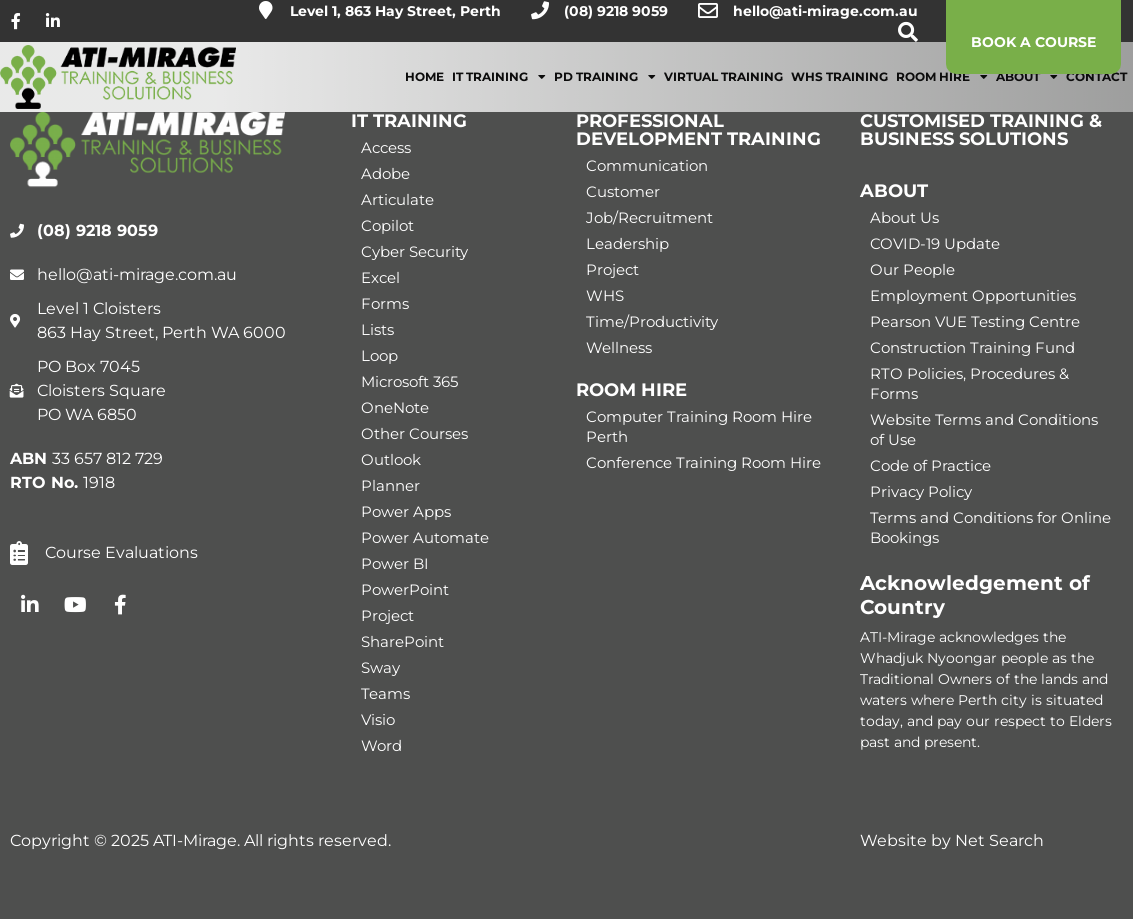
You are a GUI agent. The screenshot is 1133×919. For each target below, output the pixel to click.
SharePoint (402, 641)
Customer (623, 191)
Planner (390, 485)
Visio (378, 719)
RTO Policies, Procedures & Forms (969, 383)
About (1027, 91)
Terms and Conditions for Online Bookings (990, 527)
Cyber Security (414, 251)
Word (381, 745)
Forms (385, 303)
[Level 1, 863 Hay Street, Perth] (266, 10)
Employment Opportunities (973, 295)
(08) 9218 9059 (616, 11)
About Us (904, 217)
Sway (380, 667)
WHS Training (839, 90)
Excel (380, 277)
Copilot (387, 225)
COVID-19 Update (935, 243)
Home (424, 90)
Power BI (395, 563)
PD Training (605, 91)
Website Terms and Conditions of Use (984, 429)
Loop (379, 355)
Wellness (619, 347)
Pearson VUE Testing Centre (975, 321)
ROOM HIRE (631, 390)
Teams (385, 693)
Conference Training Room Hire (703, 462)
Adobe (385, 173)
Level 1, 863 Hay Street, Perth (395, 11)
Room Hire (942, 91)
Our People (912, 269)
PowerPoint (405, 589)
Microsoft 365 (409, 381)
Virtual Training (723, 90)
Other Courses (414, 433)
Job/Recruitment (649, 217)
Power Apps (406, 511)
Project (387, 615)
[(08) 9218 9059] (540, 10)
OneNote (395, 407)
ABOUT (894, 191)
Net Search (999, 840)
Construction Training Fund (972, 347)
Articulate (397, 199)
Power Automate (425, 537)
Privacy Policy (921, 491)
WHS (605, 295)
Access (386, 147)
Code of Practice (930, 465)
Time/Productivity (652, 321)
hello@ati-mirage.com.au (825, 11)
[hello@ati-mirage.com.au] (708, 11)
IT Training (499, 91)
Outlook (391, 459)
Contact (1096, 90)
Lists (377, 329)
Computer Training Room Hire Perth (699, 426)
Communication (647, 165)
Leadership (627, 243)
